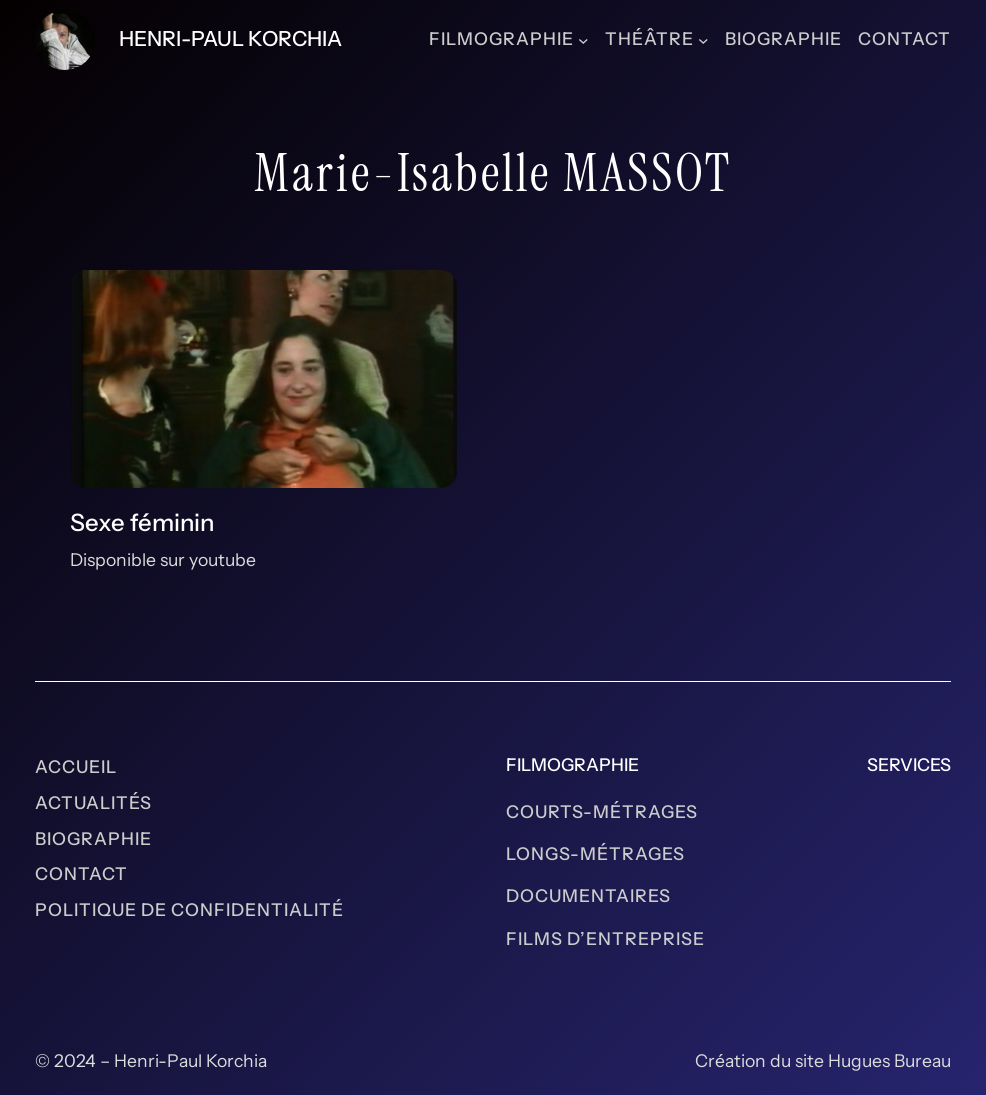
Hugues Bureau (889, 1060)
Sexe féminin (142, 522)
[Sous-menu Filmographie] (583, 39)
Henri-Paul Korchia (230, 38)
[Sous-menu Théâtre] (703, 39)
